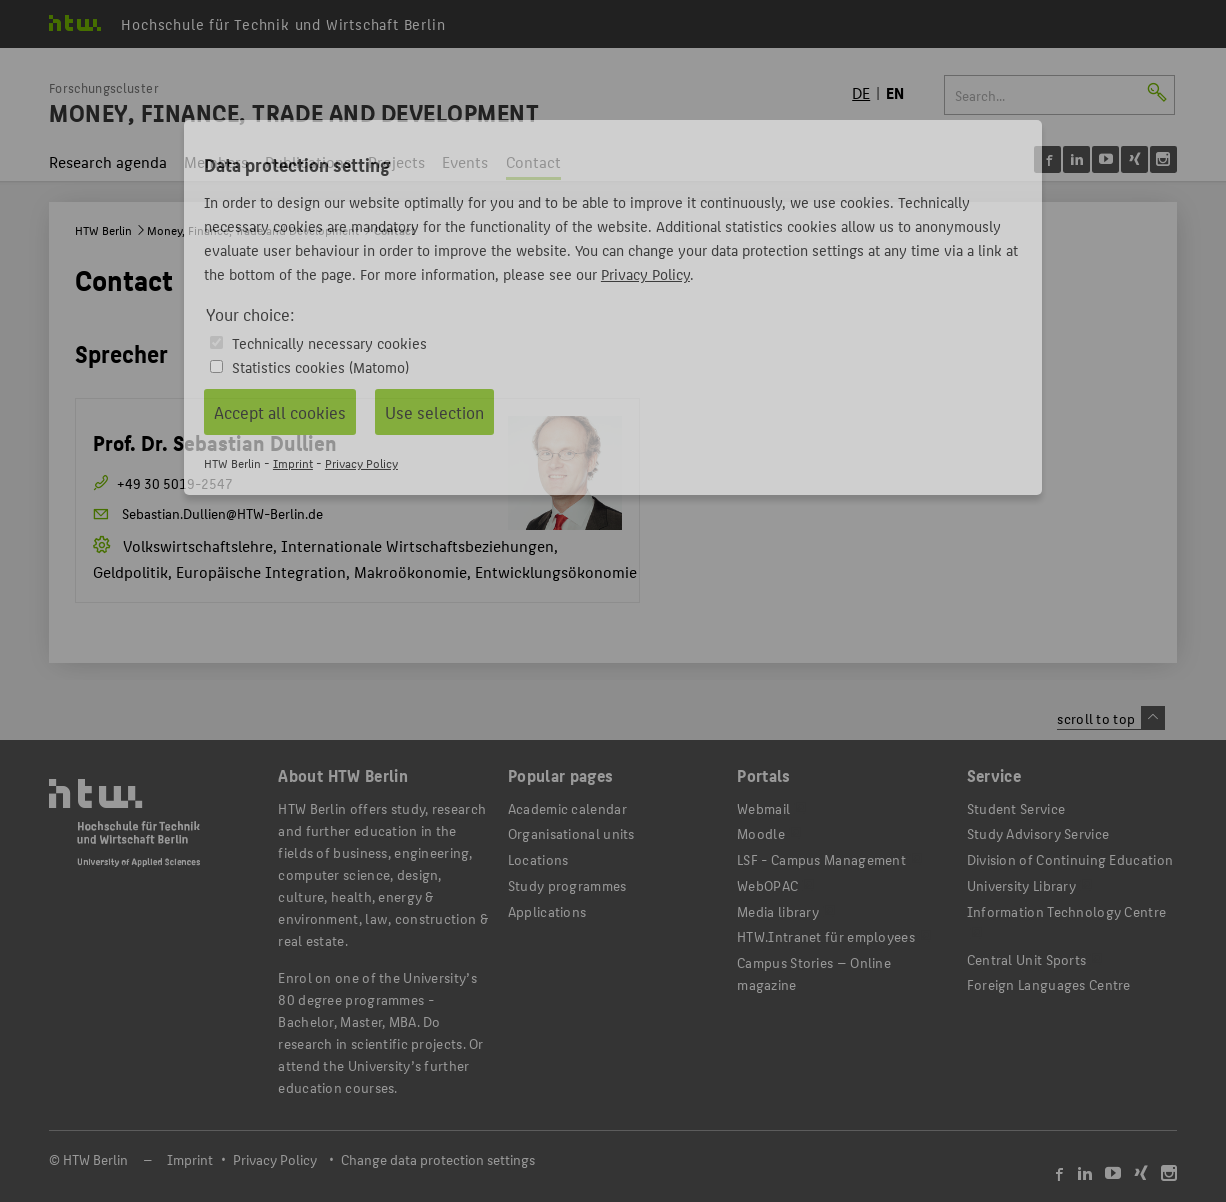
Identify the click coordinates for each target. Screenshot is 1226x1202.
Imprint (293, 462)
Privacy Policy (645, 273)
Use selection (434, 412)
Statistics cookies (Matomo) (320, 366)
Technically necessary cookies (329, 342)
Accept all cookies (280, 412)
